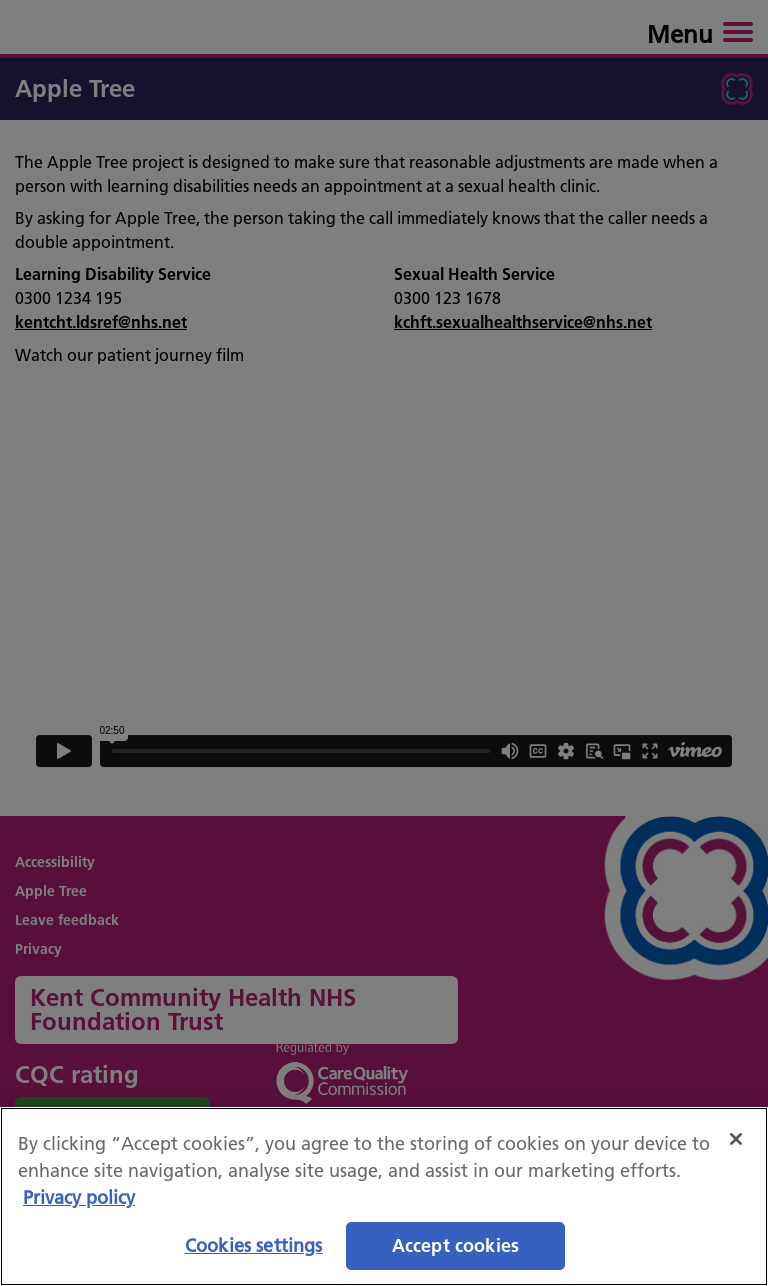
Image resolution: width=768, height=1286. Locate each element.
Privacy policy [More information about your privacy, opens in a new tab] (79, 1197)
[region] (384, 1196)
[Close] (736, 1139)
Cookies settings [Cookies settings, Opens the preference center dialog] (254, 1245)
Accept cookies (456, 1245)
